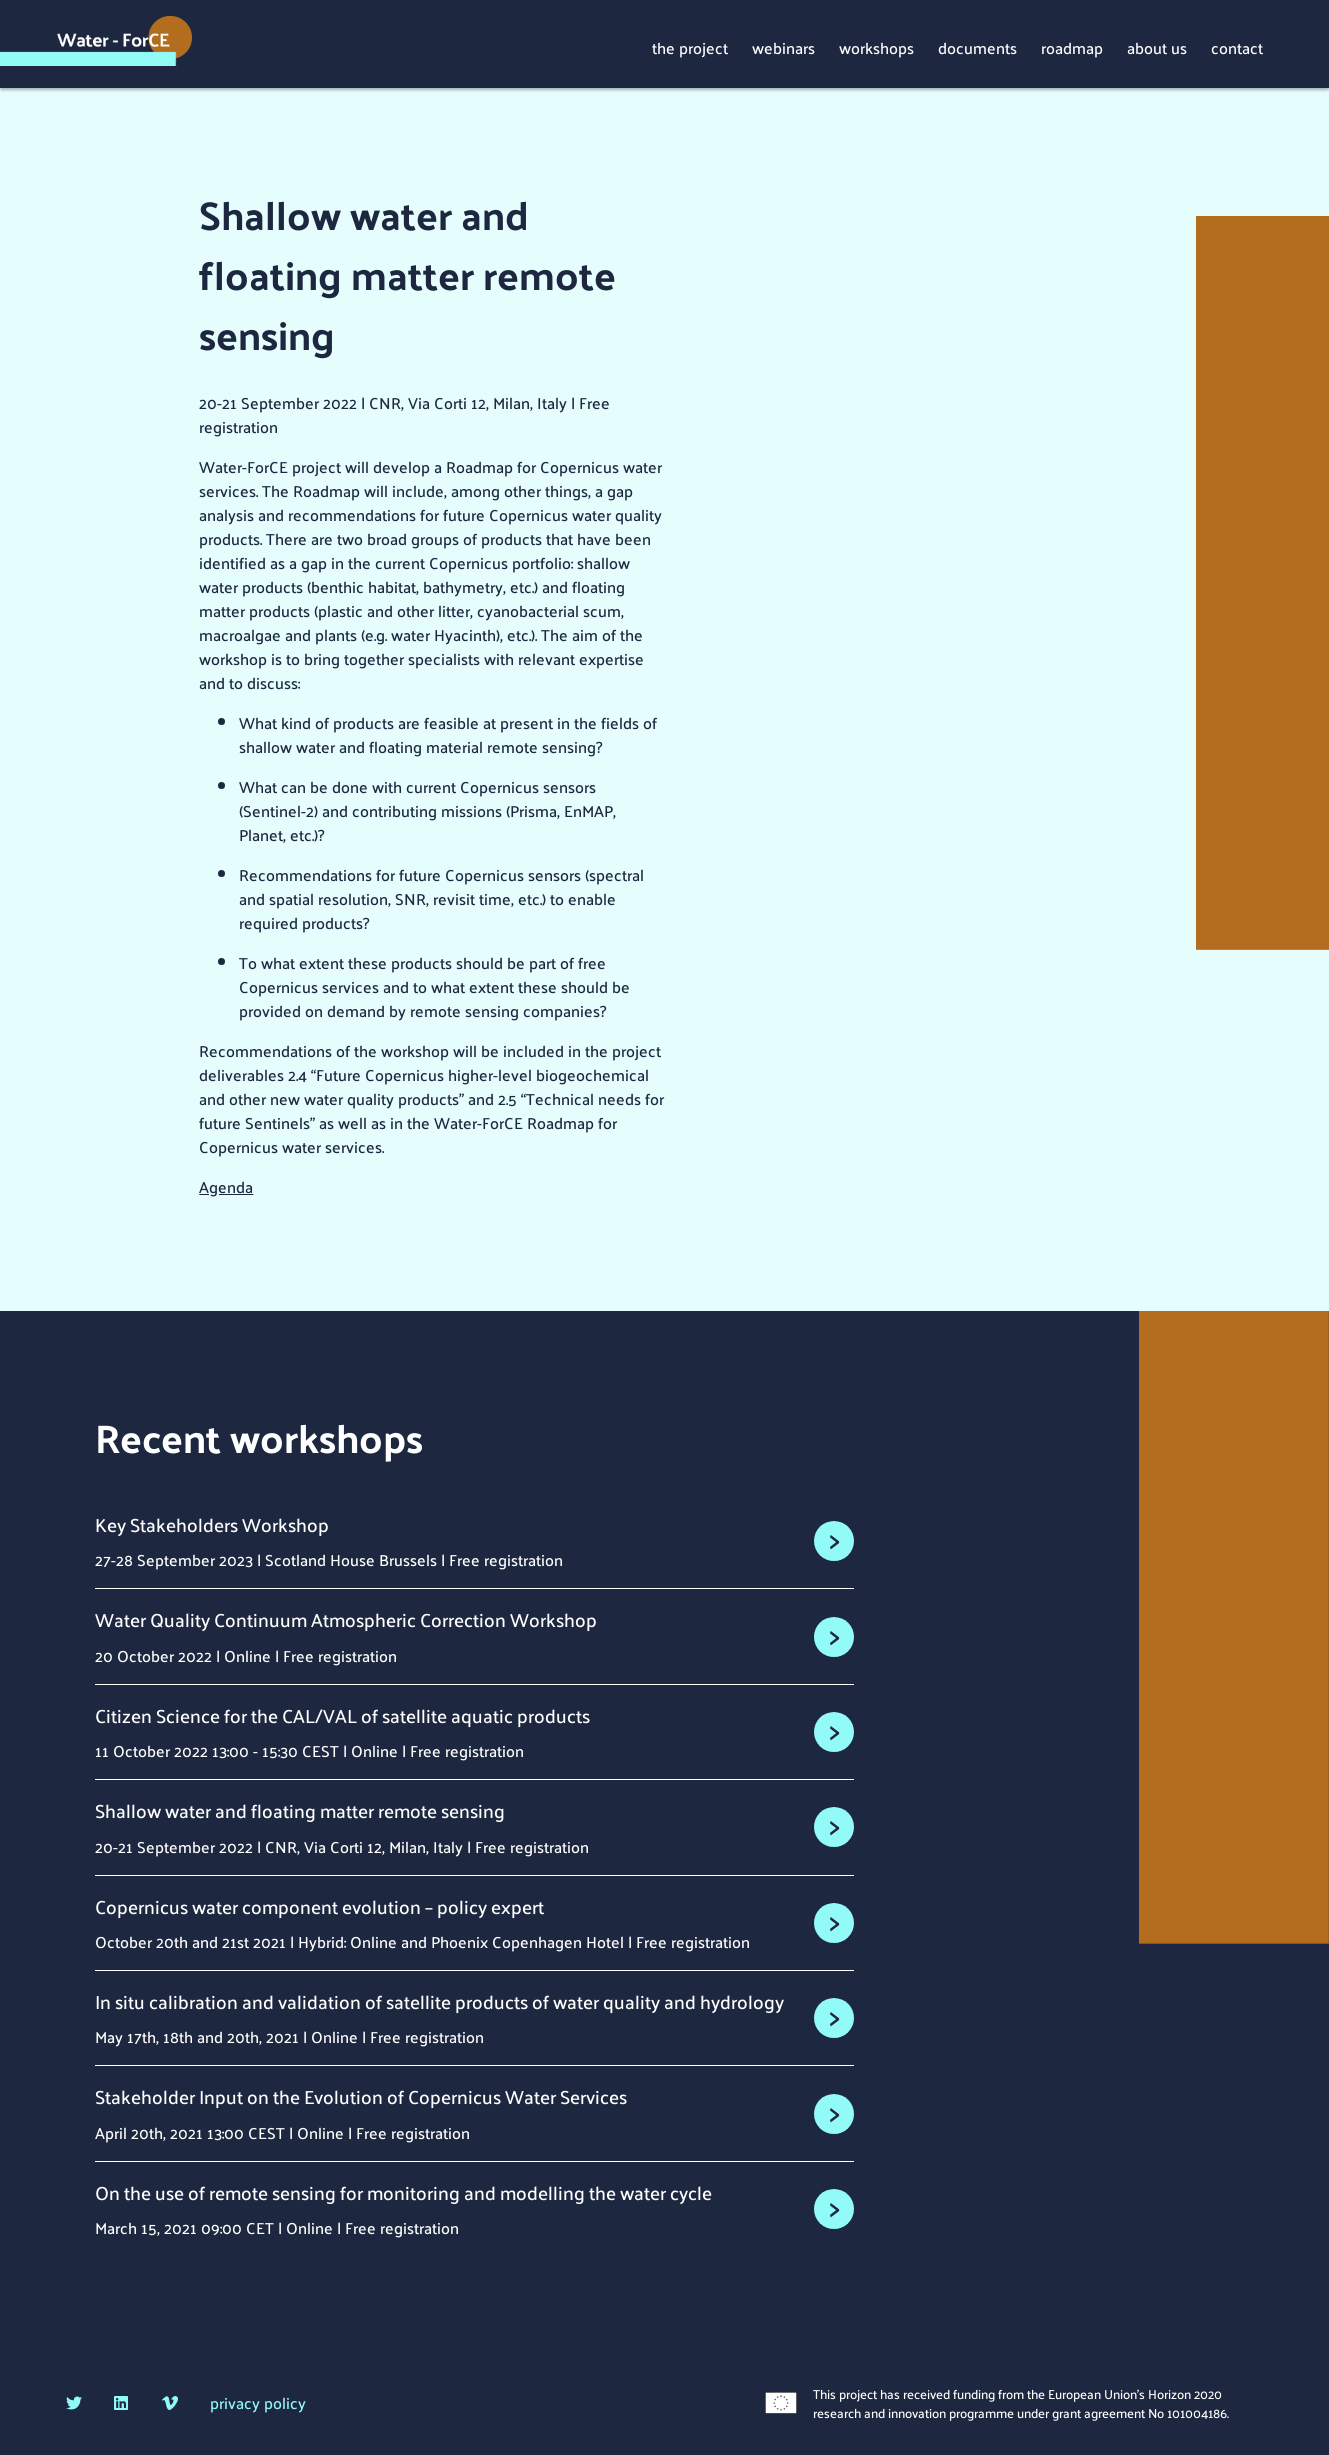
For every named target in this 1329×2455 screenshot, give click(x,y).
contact (1237, 46)
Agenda (226, 1186)
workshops (876, 46)
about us (1157, 46)
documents (977, 46)
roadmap (1072, 46)
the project (690, 46)
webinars (783, 46)
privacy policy (258, 2402)
